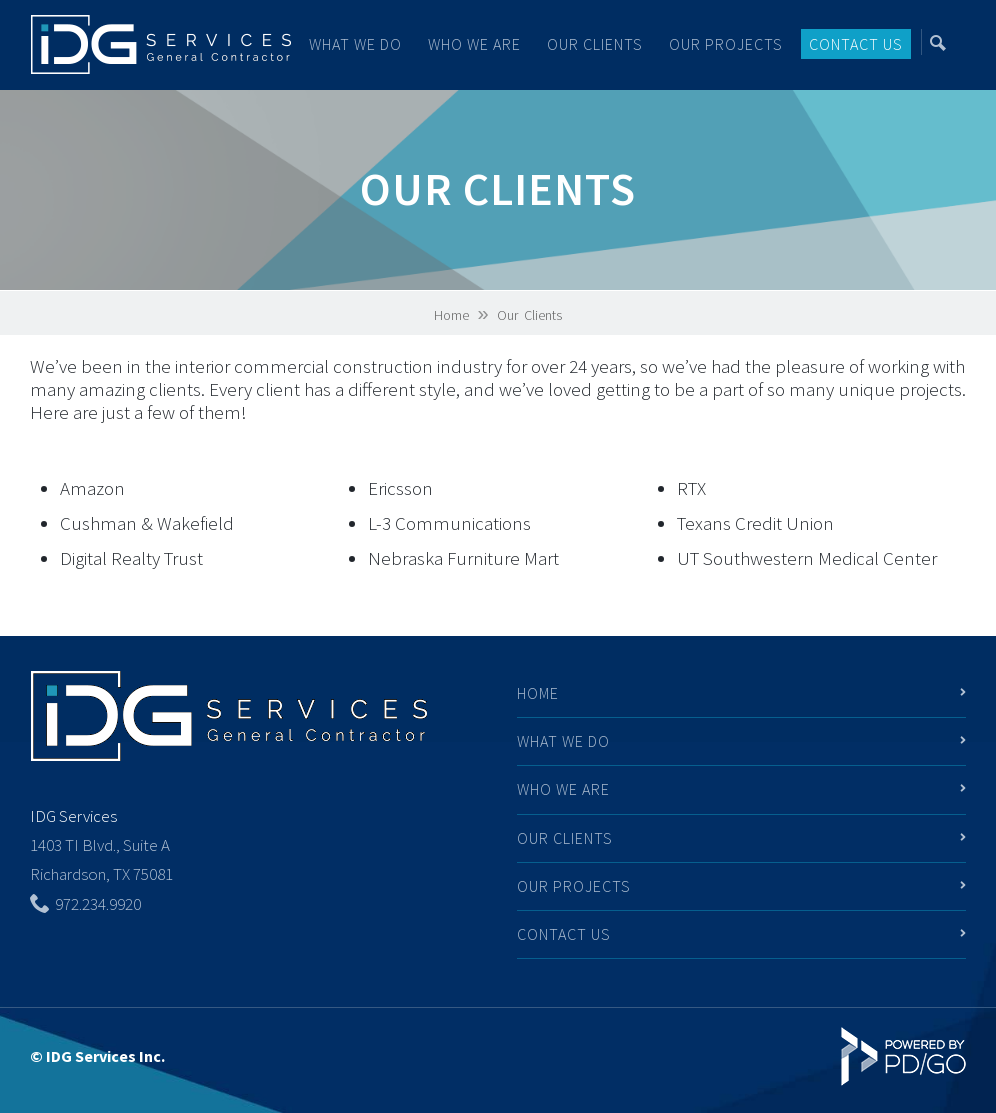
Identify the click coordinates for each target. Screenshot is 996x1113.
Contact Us (856, 44)
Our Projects (726, 44)
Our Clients (595, 44)
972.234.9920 (98, 904)
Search (944, 42)
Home (451, 315)
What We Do (563, 741)
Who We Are (474, 44)
